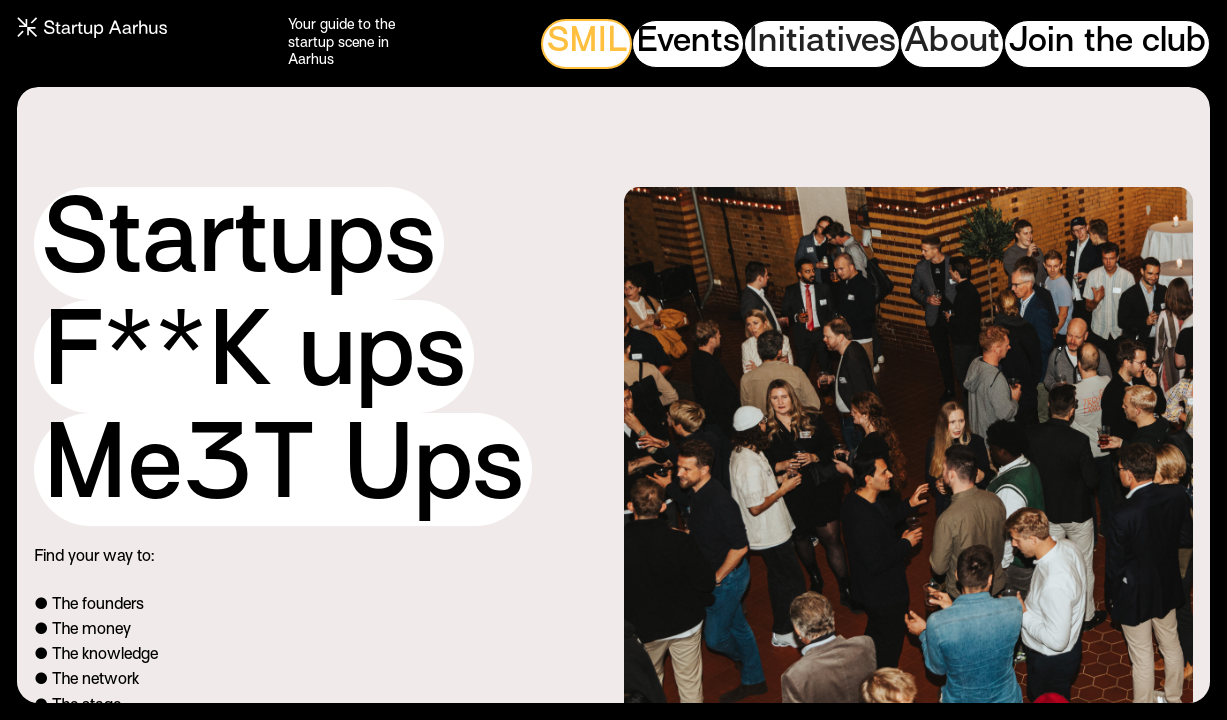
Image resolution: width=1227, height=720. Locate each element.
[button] (822, 44)
